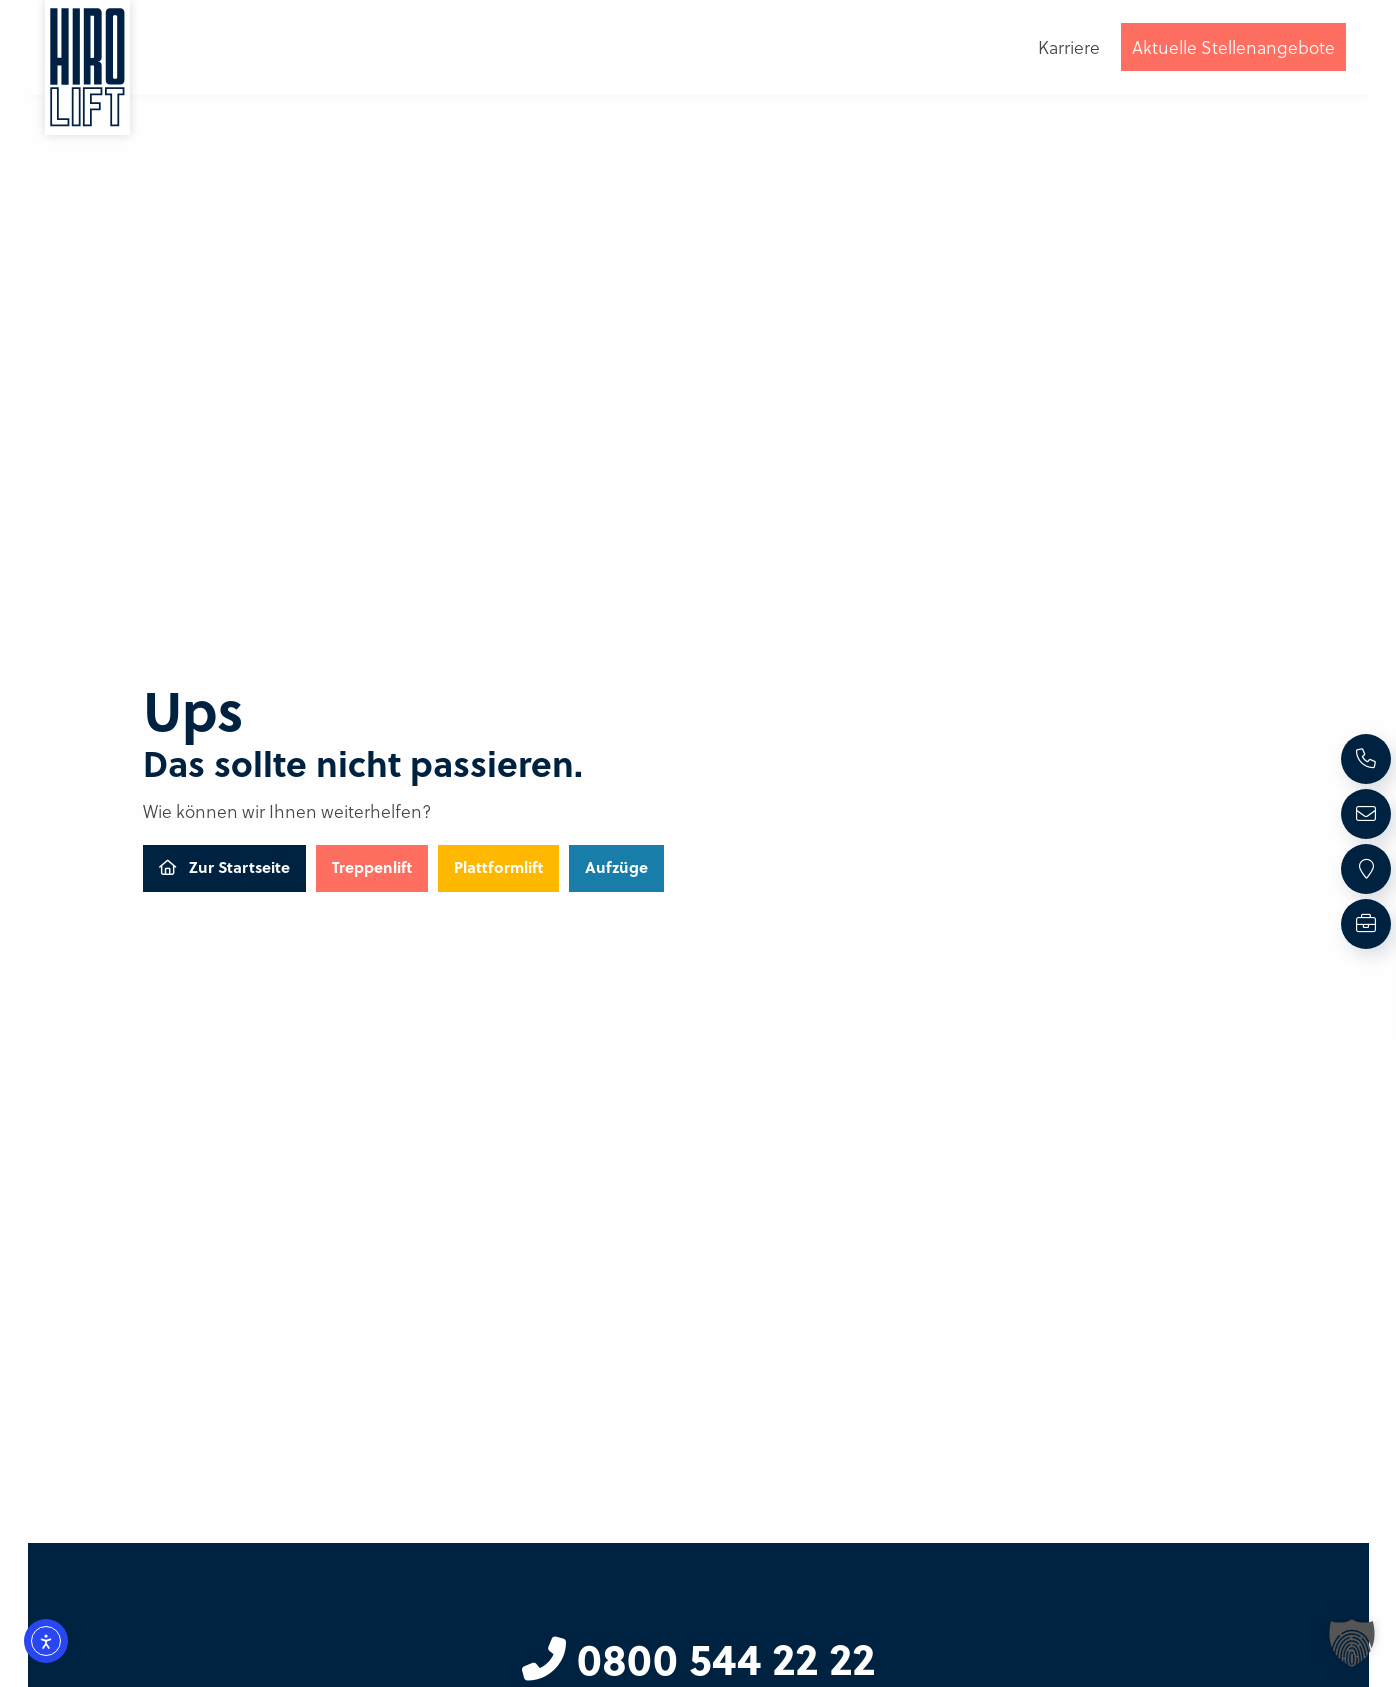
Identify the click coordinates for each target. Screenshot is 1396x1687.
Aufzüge (616, 867)
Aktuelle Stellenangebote (1233, 47)
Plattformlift (498, 867)
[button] (1352, 1643)
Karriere (1069, 47)
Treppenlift (372, 867)
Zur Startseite (224, 867)
